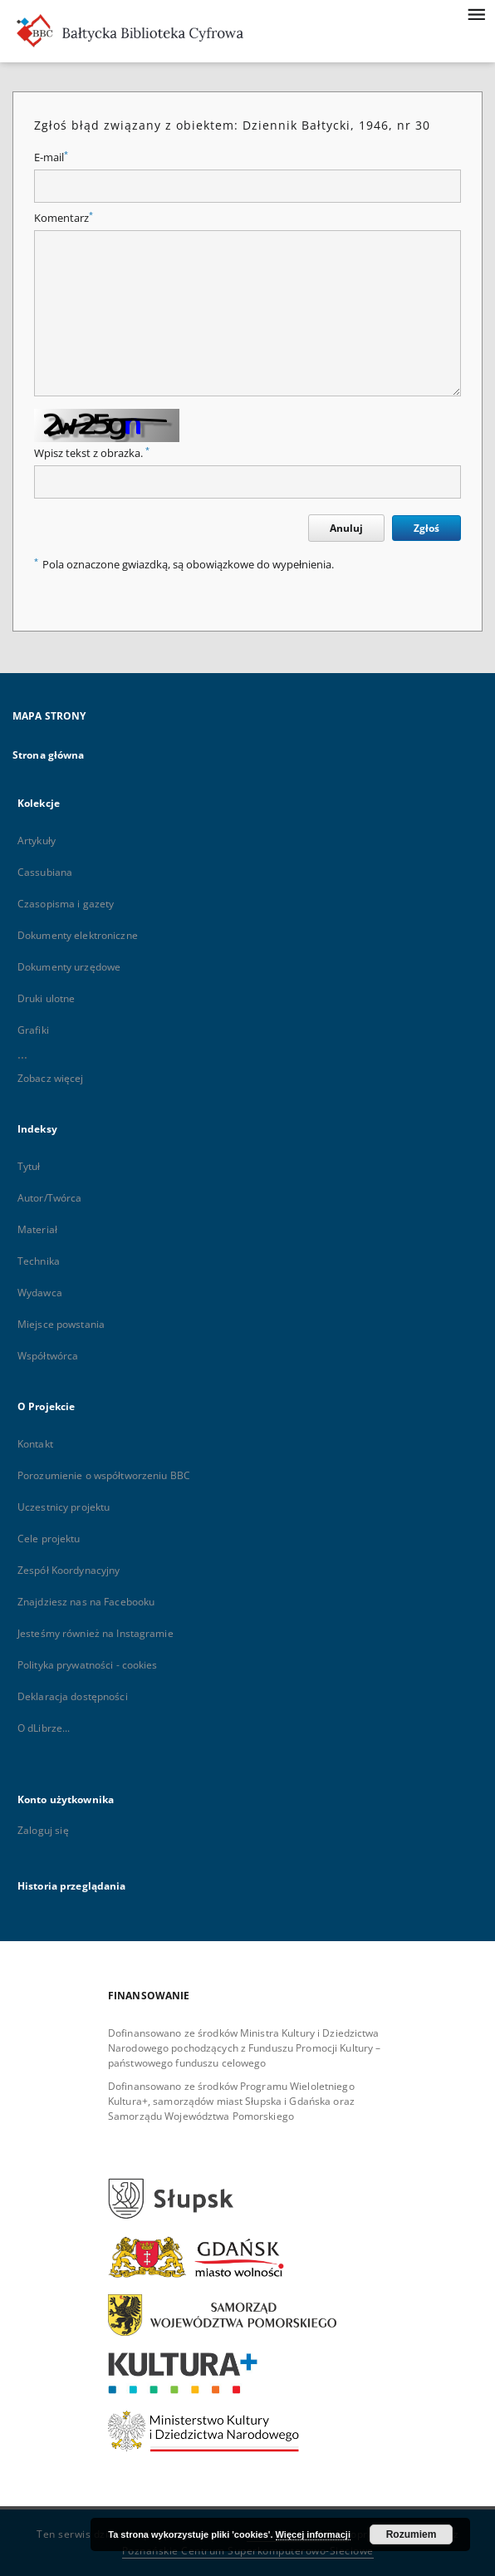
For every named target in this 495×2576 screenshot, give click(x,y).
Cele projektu (49, 1538)
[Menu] (476, 13)
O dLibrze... (43, 1728)
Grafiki (33, 1030)
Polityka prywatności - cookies (87, 1665)
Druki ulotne (46, 998)
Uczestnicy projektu (63, 1507)
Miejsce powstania (61, 1324)
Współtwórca (47, 1356)
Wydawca (39, 1293)
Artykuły (36, 840)
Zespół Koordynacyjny (68, 1570)
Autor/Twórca (49, 1198)
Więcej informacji (313, 2534)
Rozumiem (411, 2534)
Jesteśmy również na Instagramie (95, 1633)
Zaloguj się (43, 1830)
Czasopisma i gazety (65, 904)
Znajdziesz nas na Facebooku (85, 1602)
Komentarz (63, 218)
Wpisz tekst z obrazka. (91, 453)
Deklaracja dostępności (72, 1696)
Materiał (37, 1229)
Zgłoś (426, 528)
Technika (38, 1261)
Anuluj (346, 528)
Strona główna (48, 755)
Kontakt (35, 1444)
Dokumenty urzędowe (68, 967)
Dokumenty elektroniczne (77, 935)
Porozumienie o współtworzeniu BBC (103, 1475)
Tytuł (29, 1166)
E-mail (51, 157)
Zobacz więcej (50, 1078)
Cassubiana (44, 872)
